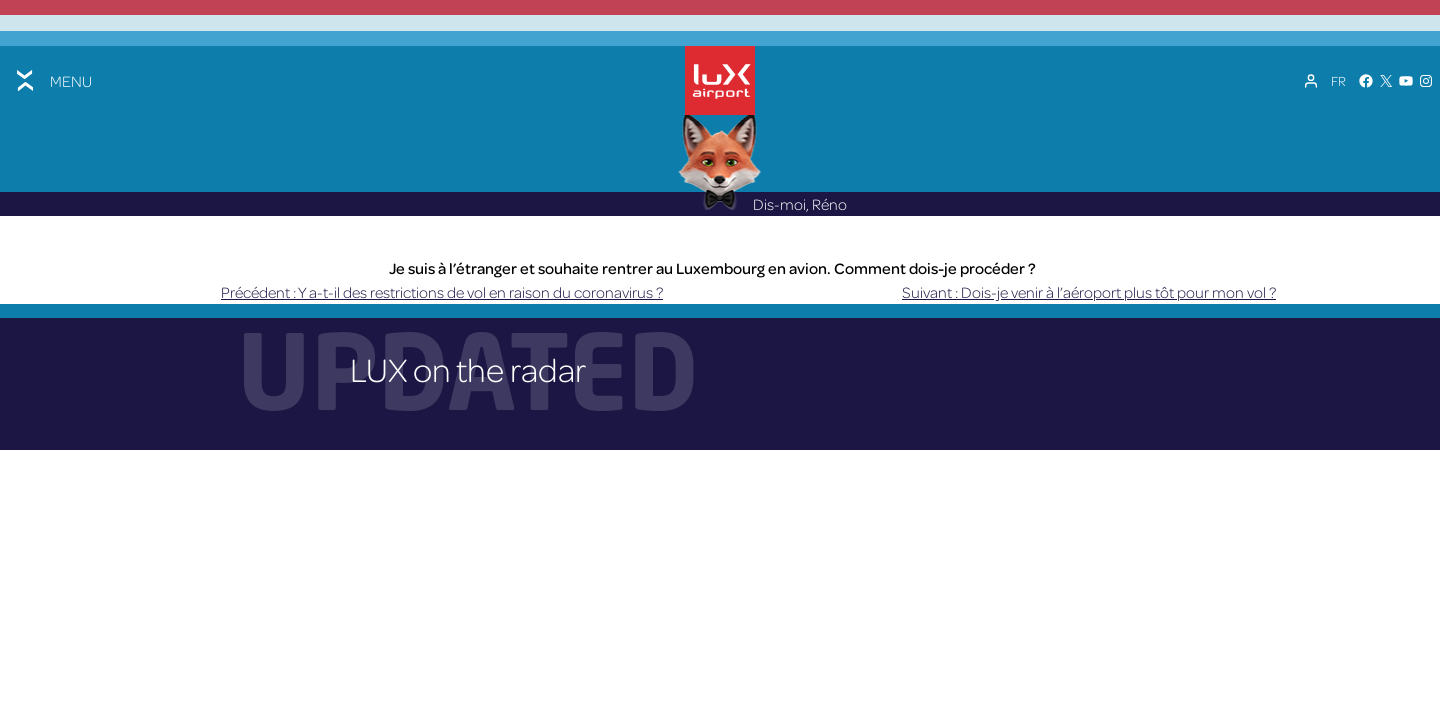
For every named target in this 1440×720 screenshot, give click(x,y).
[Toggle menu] (52, 80)
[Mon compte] (1311, 81)
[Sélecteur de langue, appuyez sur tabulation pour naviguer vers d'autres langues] (1338, 81)
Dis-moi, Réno (763, 204)
